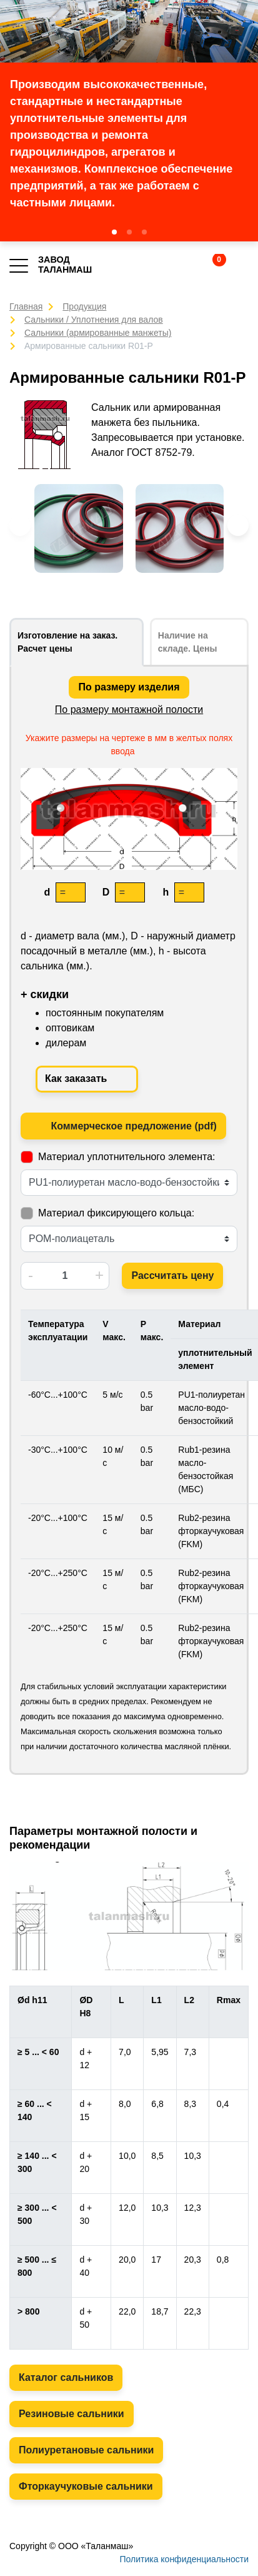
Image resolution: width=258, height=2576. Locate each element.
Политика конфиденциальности (184, 2559)
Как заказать (87, 1079)
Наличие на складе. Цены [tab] (187, 642)
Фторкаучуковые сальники (86, 2486)
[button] (114, 232)
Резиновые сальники (71, 2413)
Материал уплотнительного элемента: (126, 1156)
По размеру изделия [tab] (129, 687)
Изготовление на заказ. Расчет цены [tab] (67, 642)
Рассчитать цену (172, 1275)
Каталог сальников (66, 2377)
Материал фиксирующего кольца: (116, 1213)
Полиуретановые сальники (86, 2450)
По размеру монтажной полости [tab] (129, 709)
